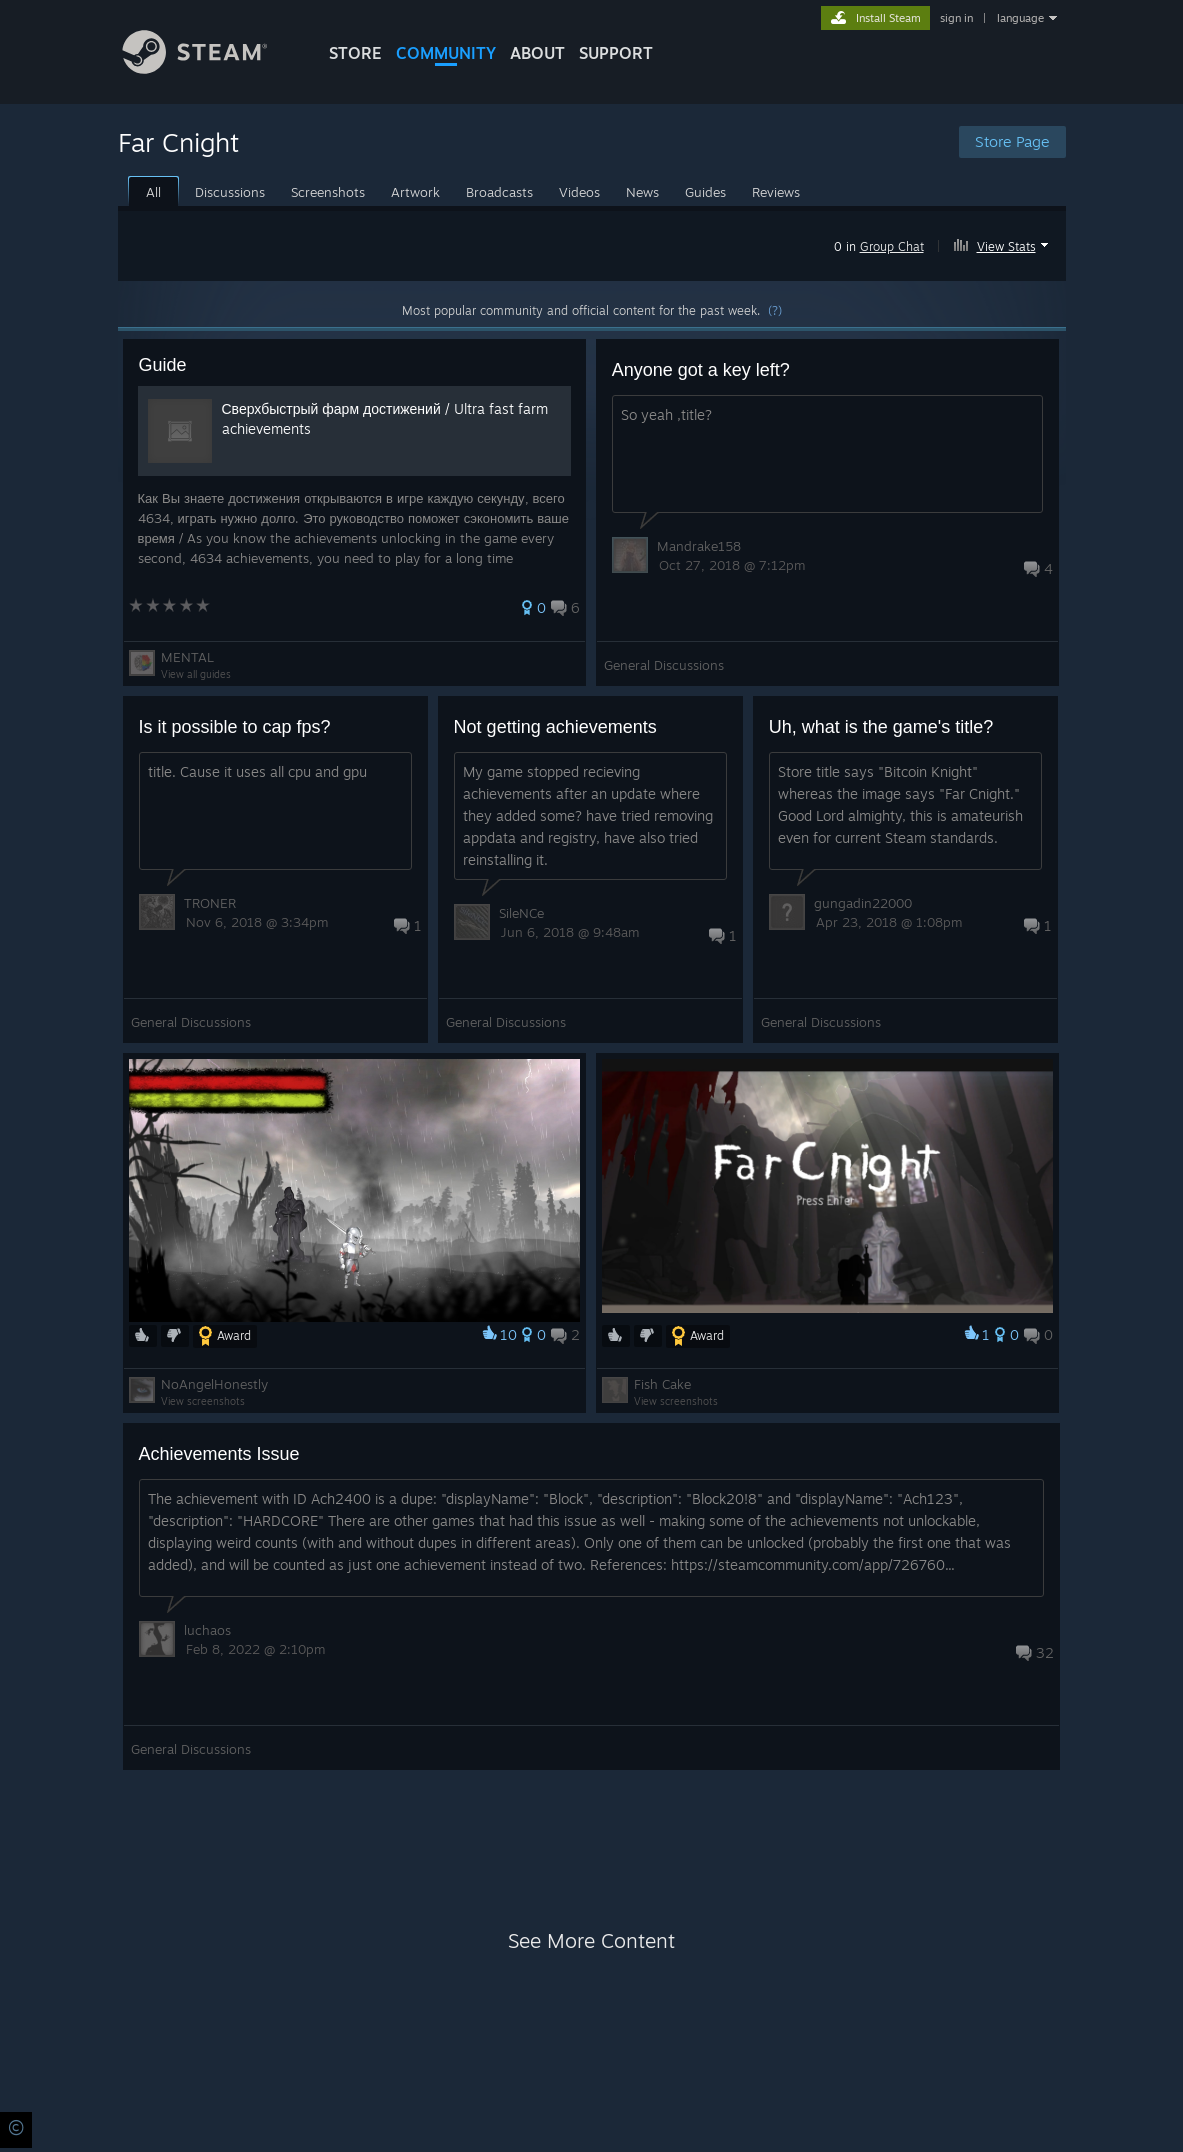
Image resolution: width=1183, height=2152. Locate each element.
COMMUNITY (446, 53)
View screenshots (203, 1401)
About (537, 53)
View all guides (196, 674)
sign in (956, 18)
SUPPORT (616, 53)
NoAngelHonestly (214, 1384)
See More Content (591, 1940)
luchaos (207, 1630)
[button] (1003, 243)
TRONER (210, 903)
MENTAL (187, 657)
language (1020, 18)
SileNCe (521, 913)
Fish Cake (662, 1384)
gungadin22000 (863, 903)
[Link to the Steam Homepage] (210, 68)
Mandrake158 (699, 546)
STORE (355, 53)
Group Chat (892, 246)
